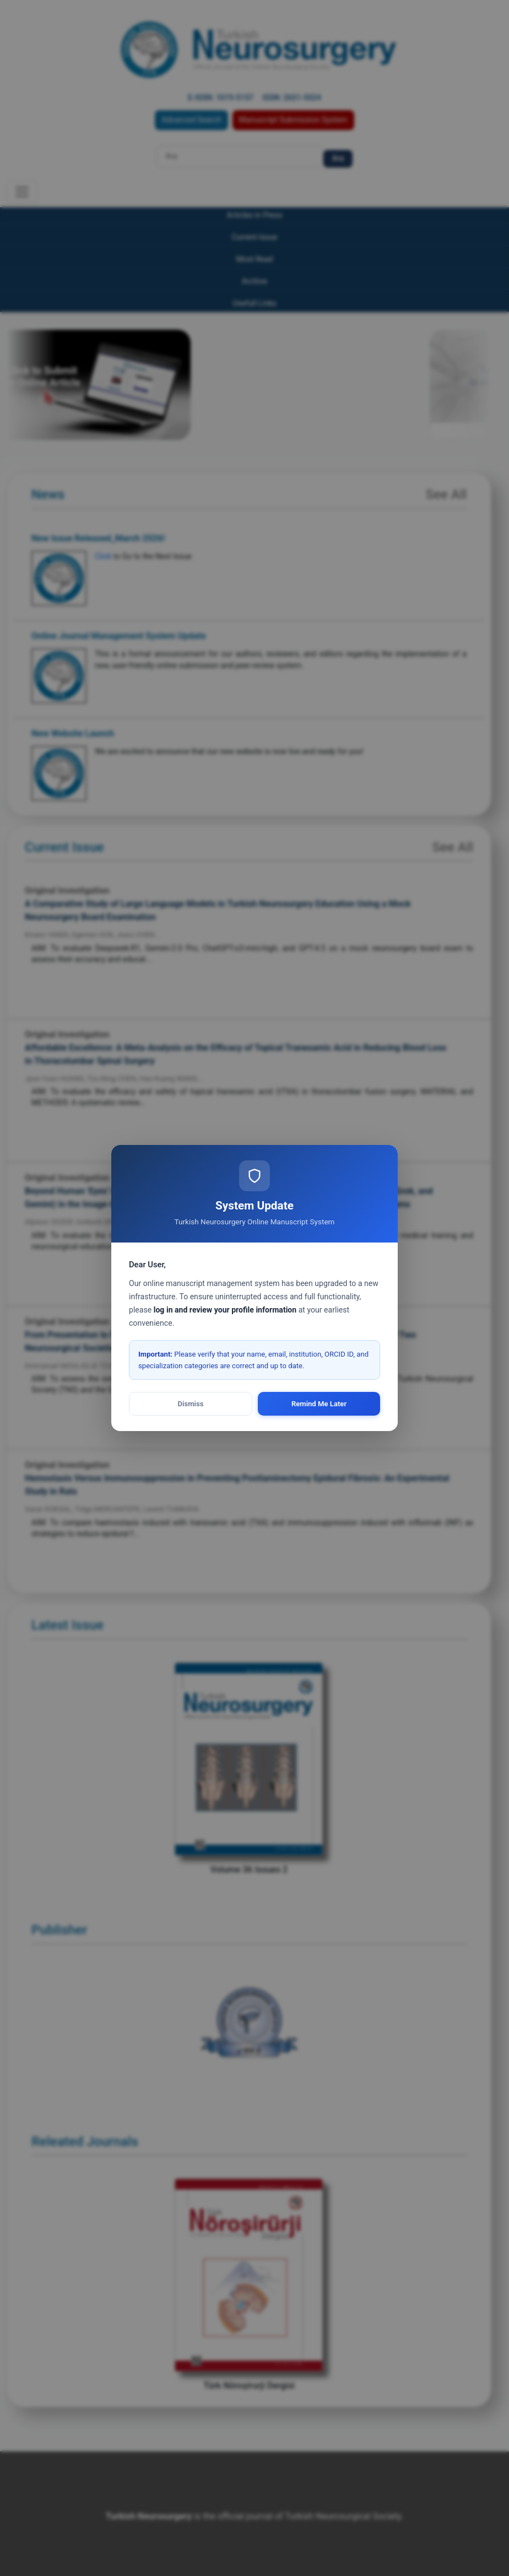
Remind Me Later (318, 1404)
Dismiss (191, 1404)
